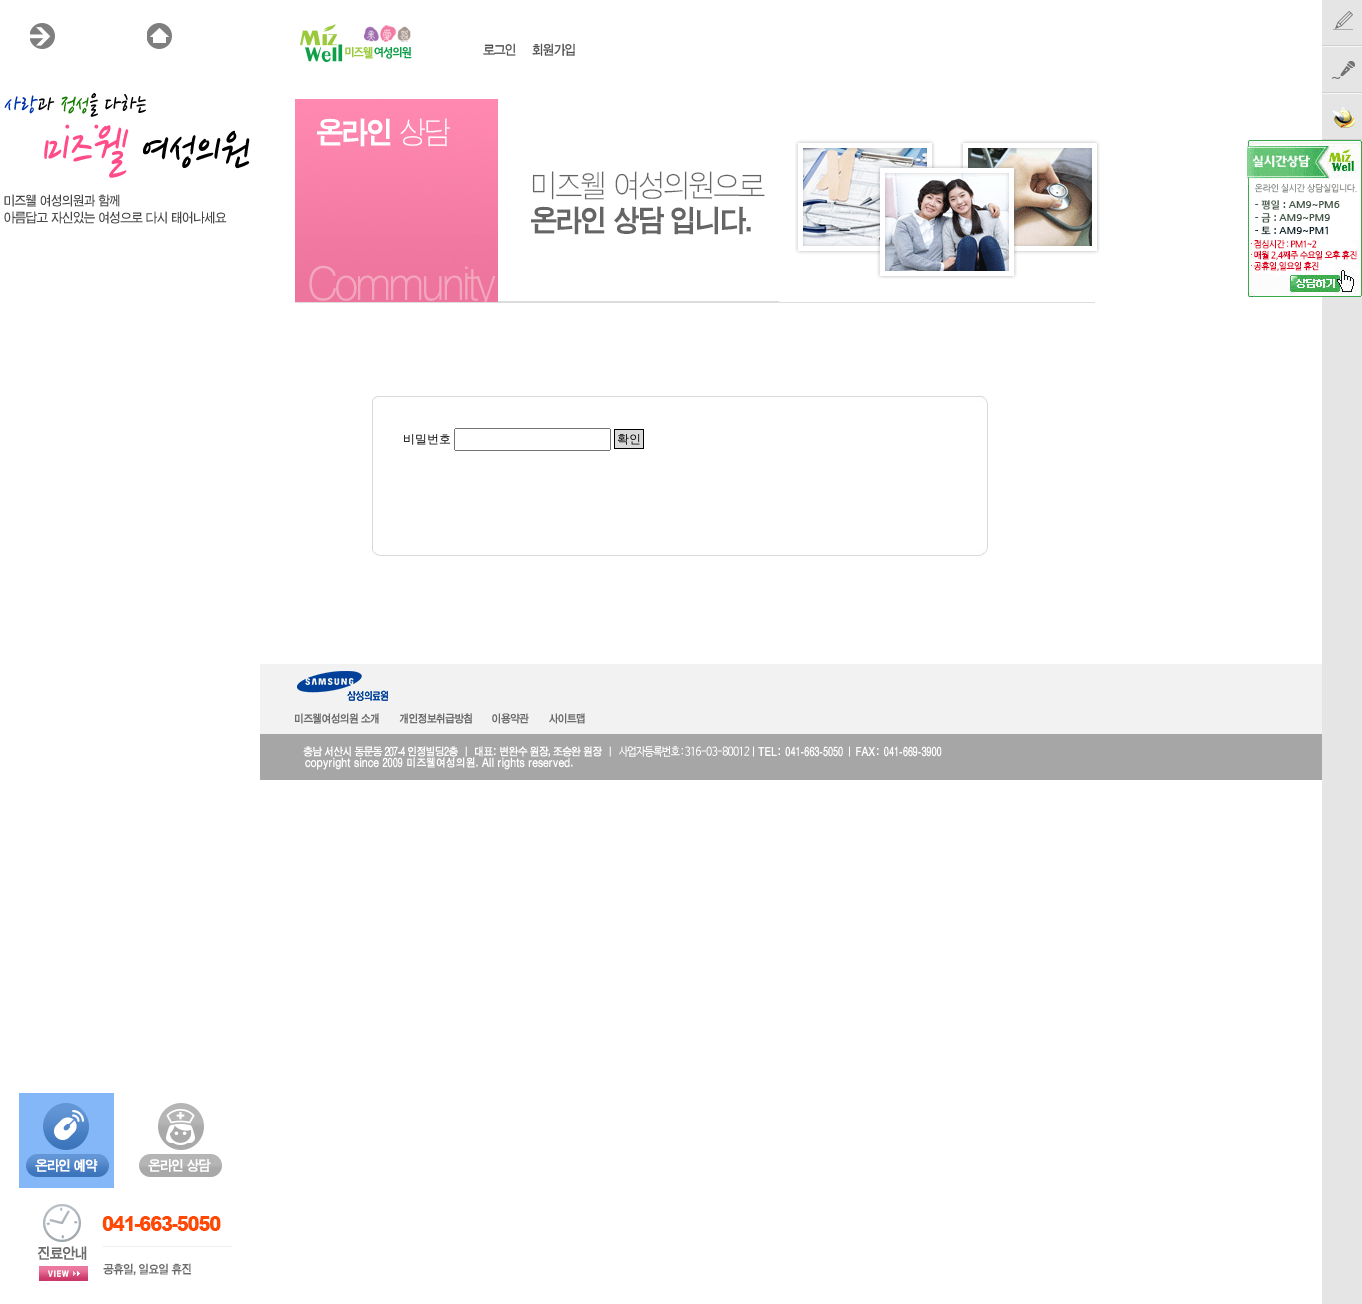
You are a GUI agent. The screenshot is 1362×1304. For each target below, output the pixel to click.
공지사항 (44, 415)
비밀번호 (427, 439)
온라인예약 (51, 473)
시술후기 (44, 386)
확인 (629, 439)
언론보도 (44, 444)
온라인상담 (51, 357)
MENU (86, 36)
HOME (204, 36)
